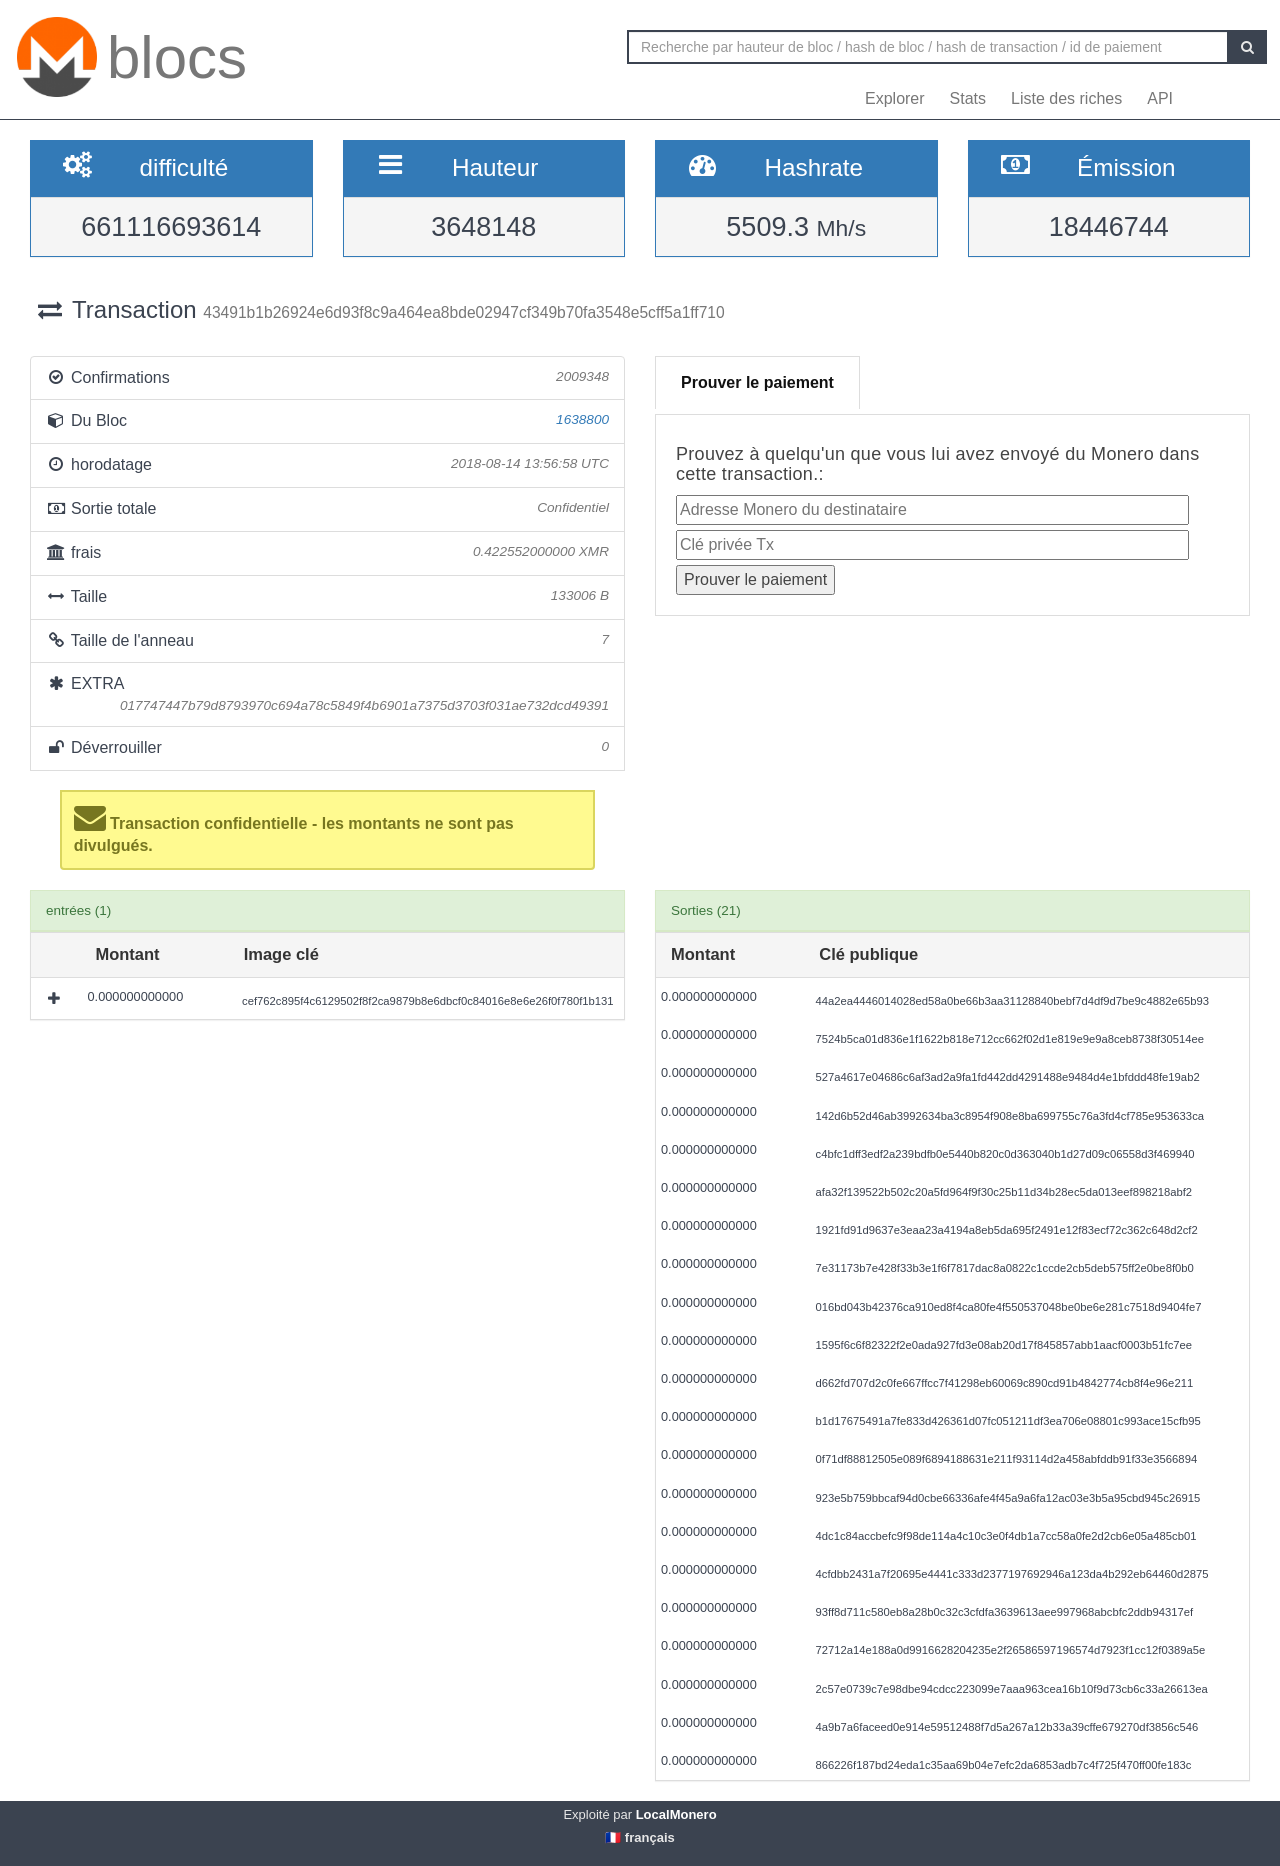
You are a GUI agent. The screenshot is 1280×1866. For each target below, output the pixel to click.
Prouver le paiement (757, 382)
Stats (968, 98)
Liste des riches (1066, 98)
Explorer (895, 98)
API (1160, 98)
